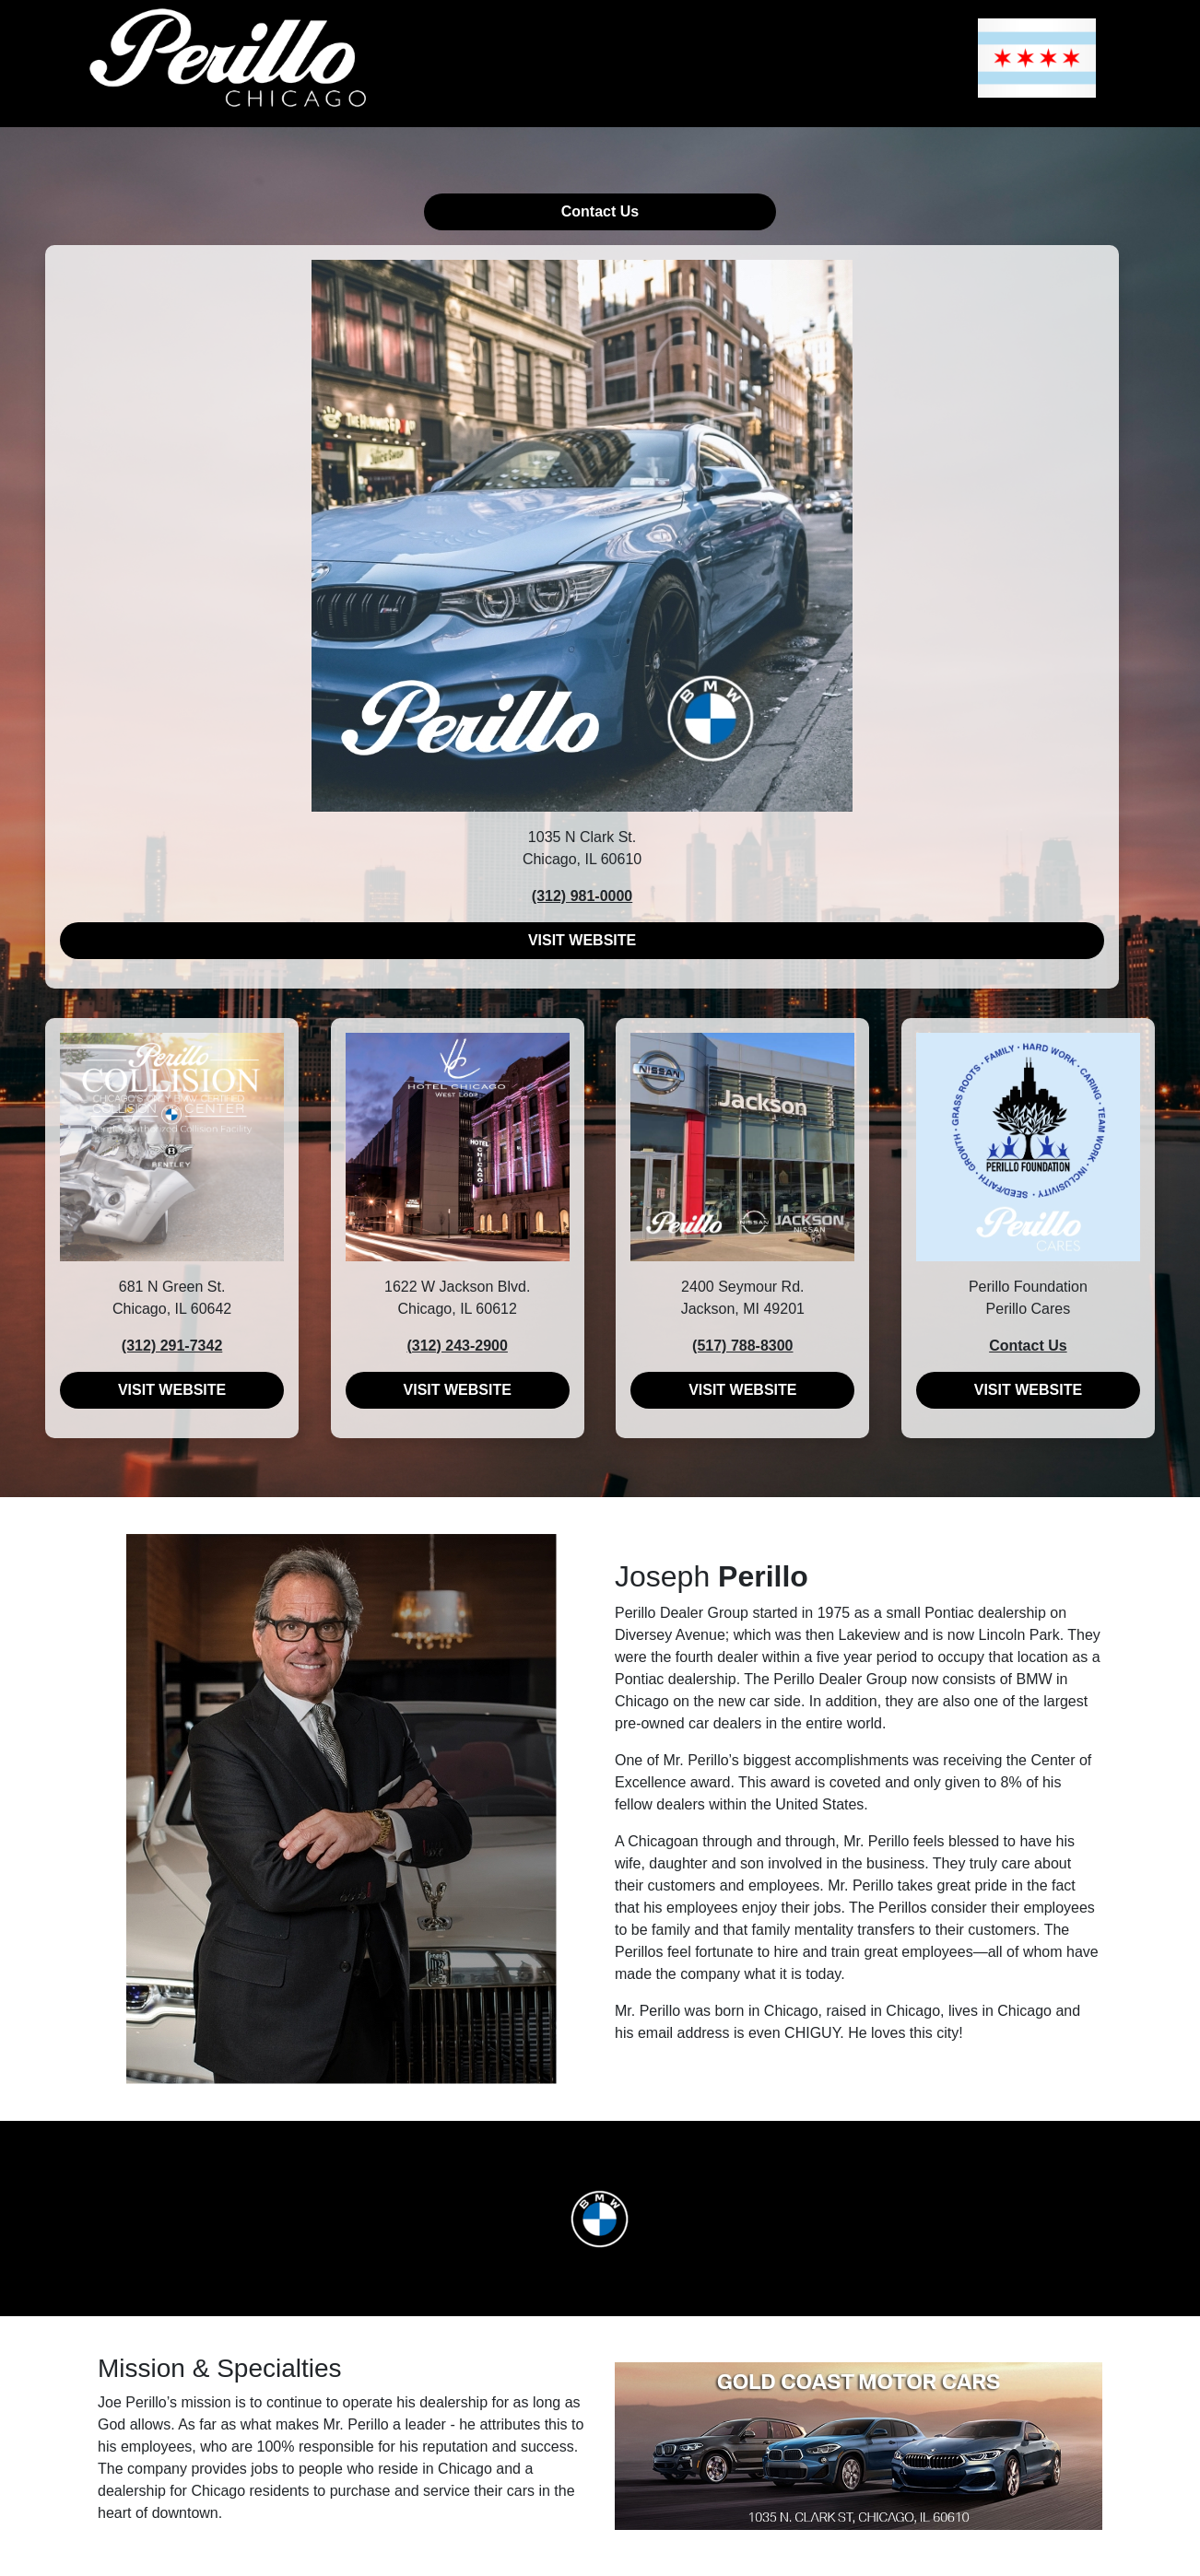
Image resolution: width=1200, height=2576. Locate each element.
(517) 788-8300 (742, 1345)
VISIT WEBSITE (582, 940)
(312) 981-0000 (582, 896)
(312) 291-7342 (172, 1345)
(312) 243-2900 (456, 1345)
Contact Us (600, 211)
